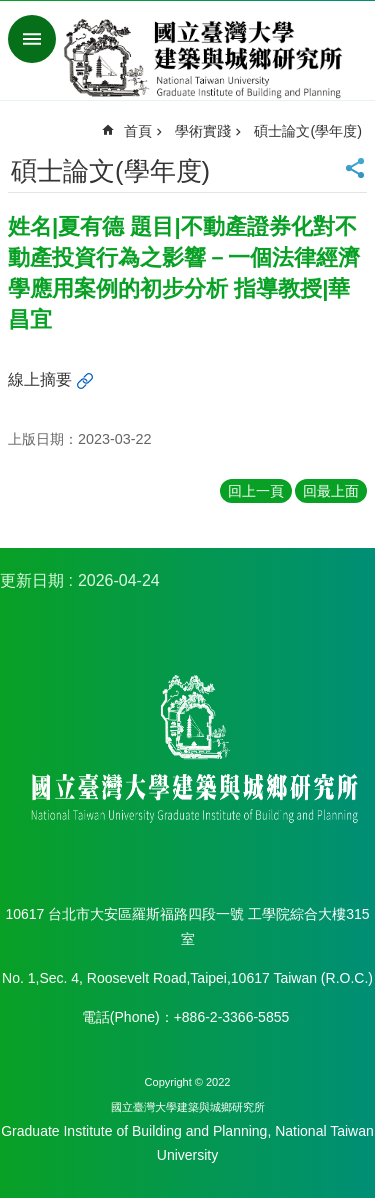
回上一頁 (256, 491)
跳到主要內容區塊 (10, 10)
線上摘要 (40, 379)
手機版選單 (32, 39)
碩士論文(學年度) (308, 131)
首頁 (138, 131)
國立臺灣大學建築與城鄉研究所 (207, 58)
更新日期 (32, 580)
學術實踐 (203, 131)
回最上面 (331, 491)
